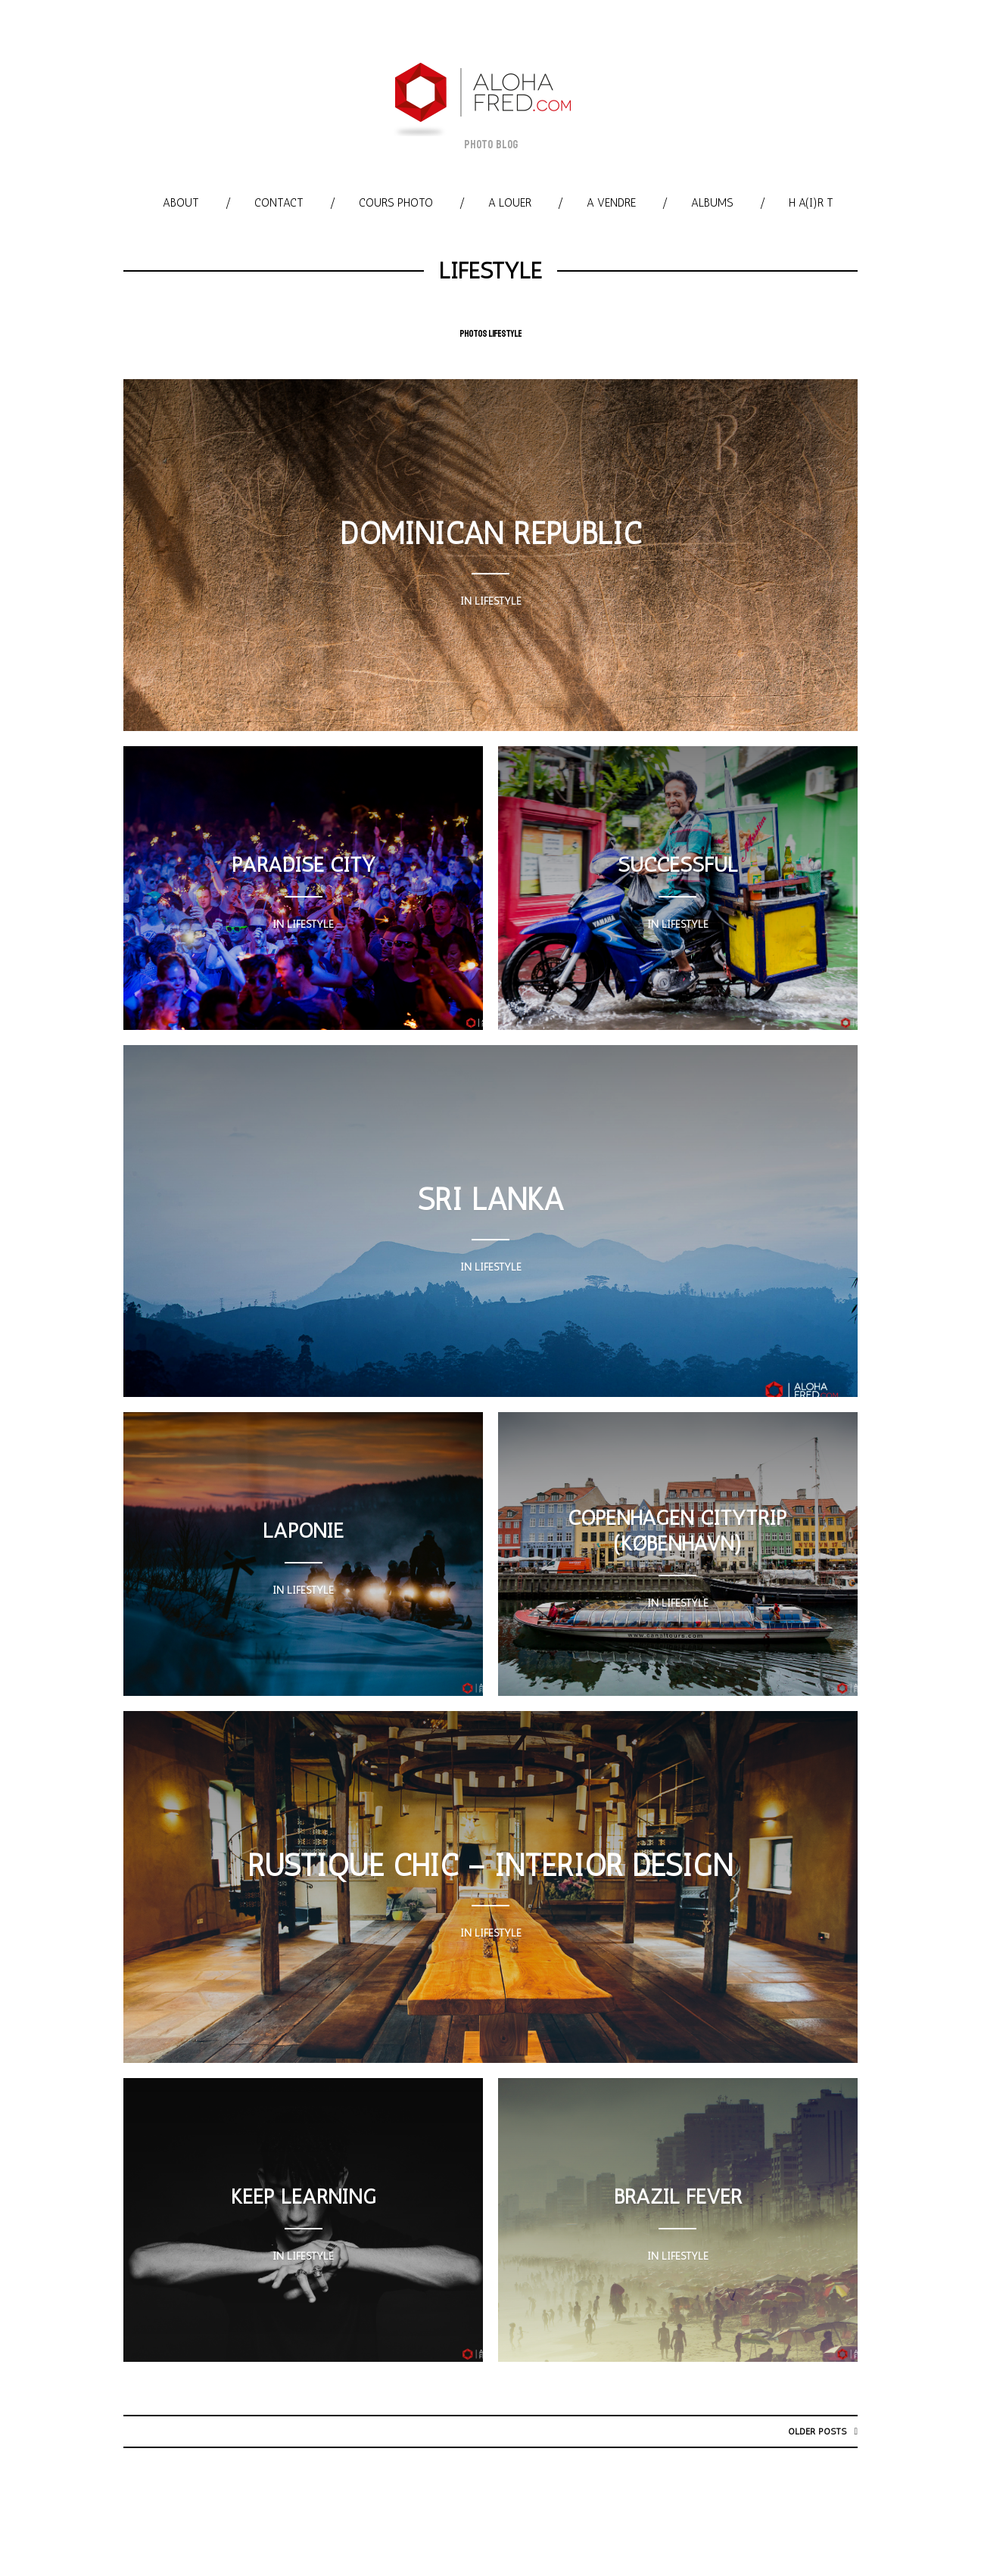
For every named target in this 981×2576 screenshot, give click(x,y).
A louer (509, 203)
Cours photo (396, 203)
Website (676, 2528)
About (181, 203)
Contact (279, 203)
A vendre (611, 203)
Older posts (815, 2431)
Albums (712, 203)
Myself (612, 2528)
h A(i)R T (811, 203)
